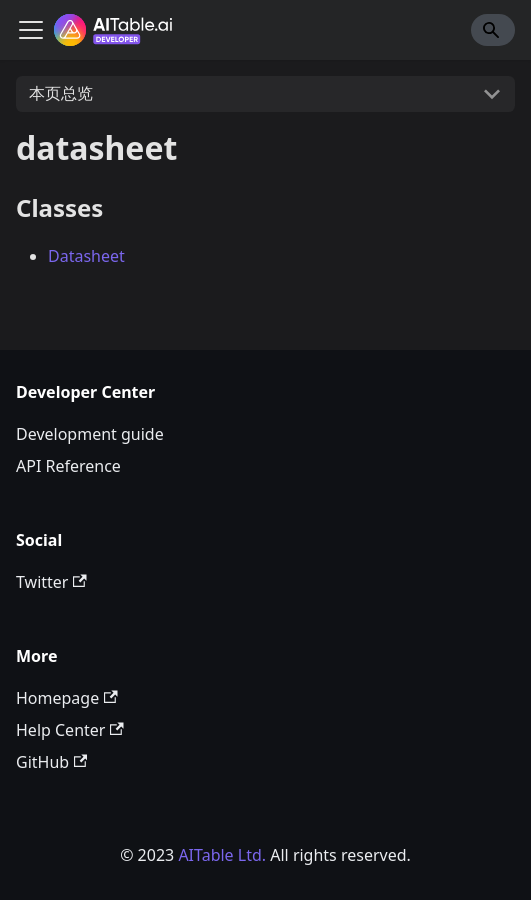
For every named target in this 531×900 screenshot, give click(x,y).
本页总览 (61, 93)
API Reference (68, 466)
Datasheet (86, 256)
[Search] (493, 30)
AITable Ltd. (222, 855)
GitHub (51, 762)
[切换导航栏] (31, 30)
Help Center (70, 730)
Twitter (51, 582)
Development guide (90, 434)
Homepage (67, 698)
